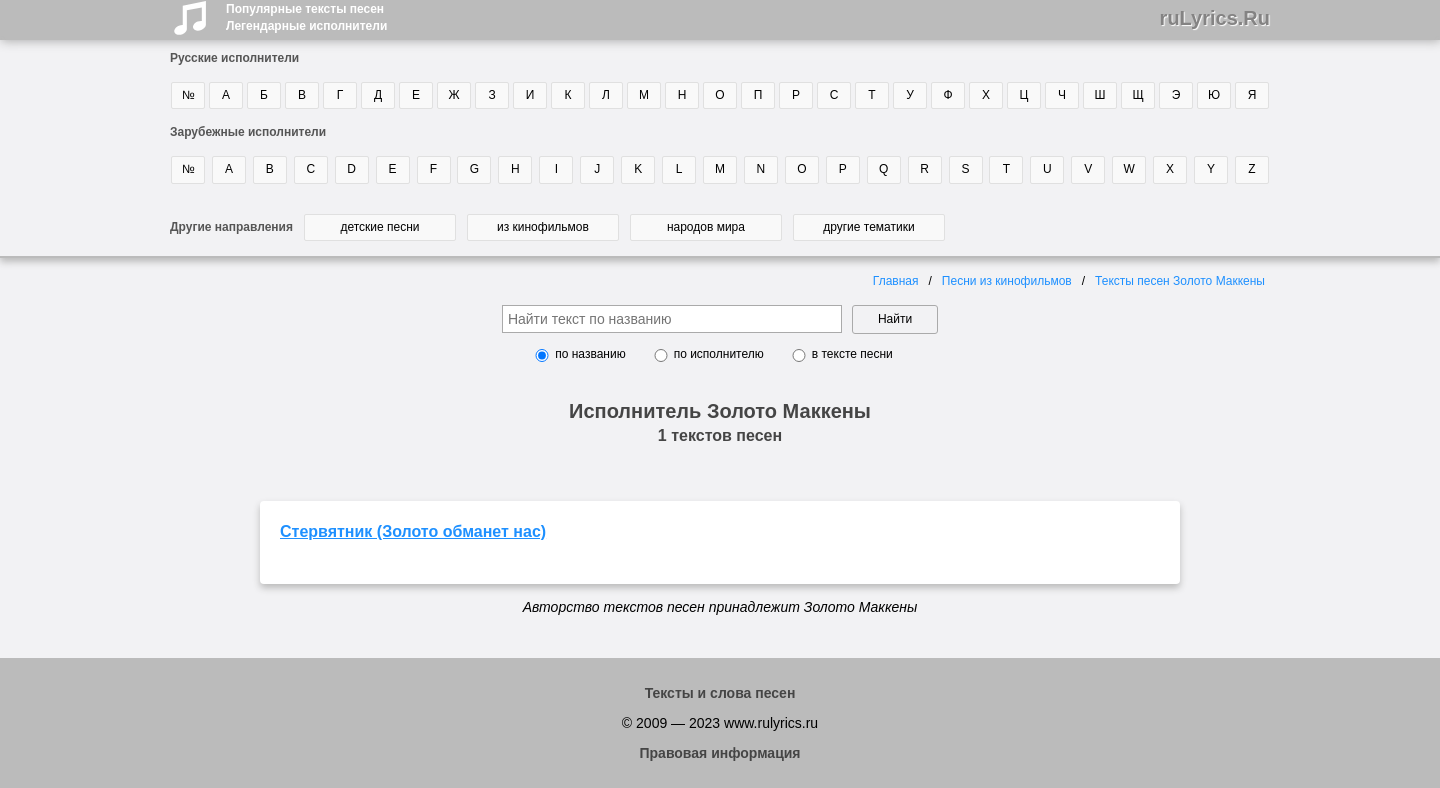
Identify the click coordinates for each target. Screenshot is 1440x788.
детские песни (379, 227)
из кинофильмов (543, 227)
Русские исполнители (234, 58)
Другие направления (231, 227)
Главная (896, 281)
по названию (590, 354)
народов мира (706, 227)
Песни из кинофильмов (1007, 281)
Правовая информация (719, 753)
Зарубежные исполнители (248, 132)
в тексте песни (852, 354)
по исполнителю (719, 354)
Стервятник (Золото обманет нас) (413, 531)
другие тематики (868, 227)
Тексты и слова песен (720, 693)
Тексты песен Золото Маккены (1180, 281)
